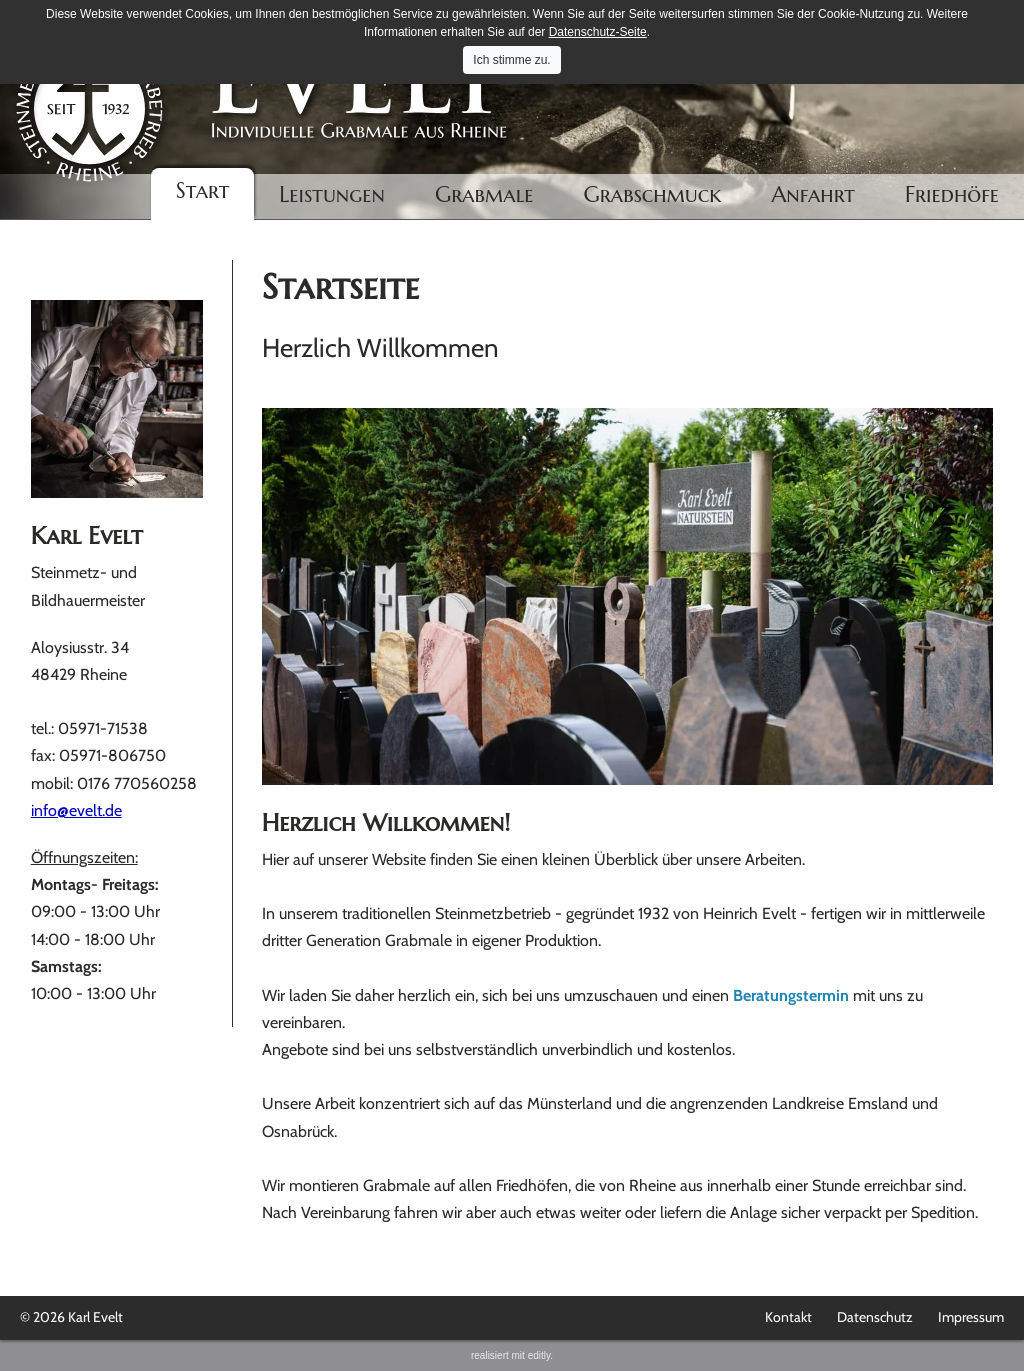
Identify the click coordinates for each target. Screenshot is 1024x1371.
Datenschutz (875, 1317)
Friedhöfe (952, 194)
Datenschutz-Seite (598, 32)
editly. (540, 1355)
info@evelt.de (76, 810)
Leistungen (332, 194)
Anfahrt (813, 194)
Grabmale (484, 194)
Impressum (971, 1317)
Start (203, 190)
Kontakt (788, 1317)
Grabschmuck (653, 194)
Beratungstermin (791, 995)
